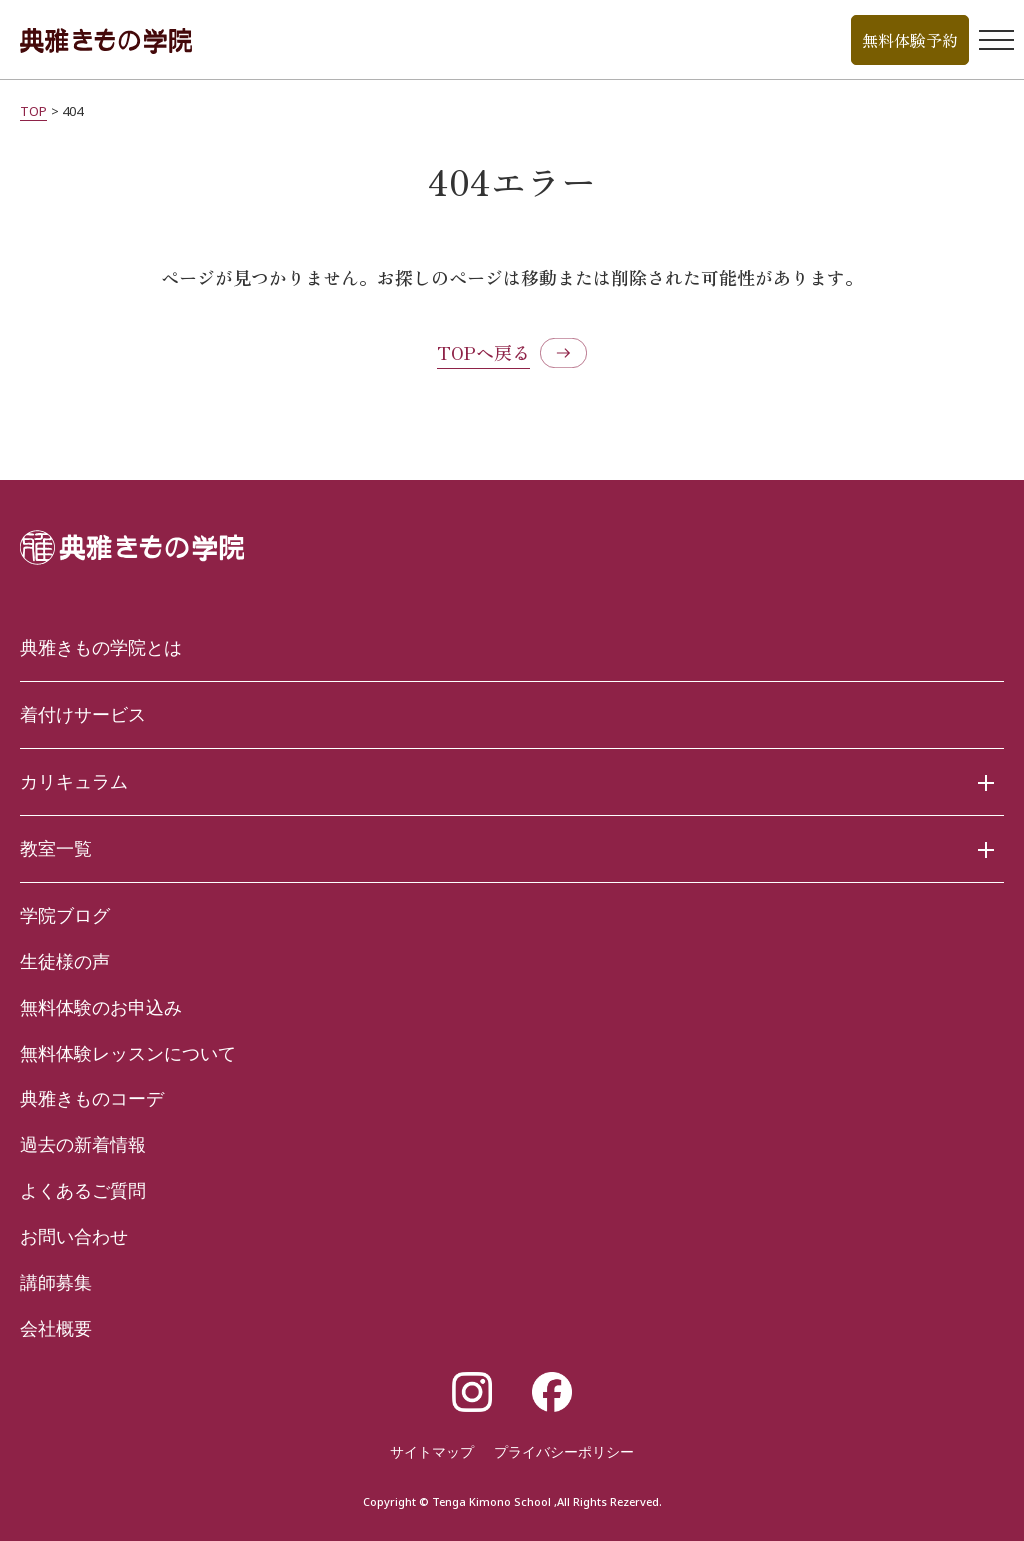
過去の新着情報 (83, 1144)
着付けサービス (83, 714)
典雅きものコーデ (92, 1098)
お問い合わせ (74, 1236)
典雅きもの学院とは (101, 647)
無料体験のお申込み (101, 1007)
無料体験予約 (910, 40)
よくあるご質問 (83, 1190)
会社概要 (56, 1328)
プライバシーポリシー (564, 1451)
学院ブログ (65, 915)
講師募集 (56, 1282)
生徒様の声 (65, 961)
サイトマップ (432, 1451)
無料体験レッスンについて (128, 1053)
